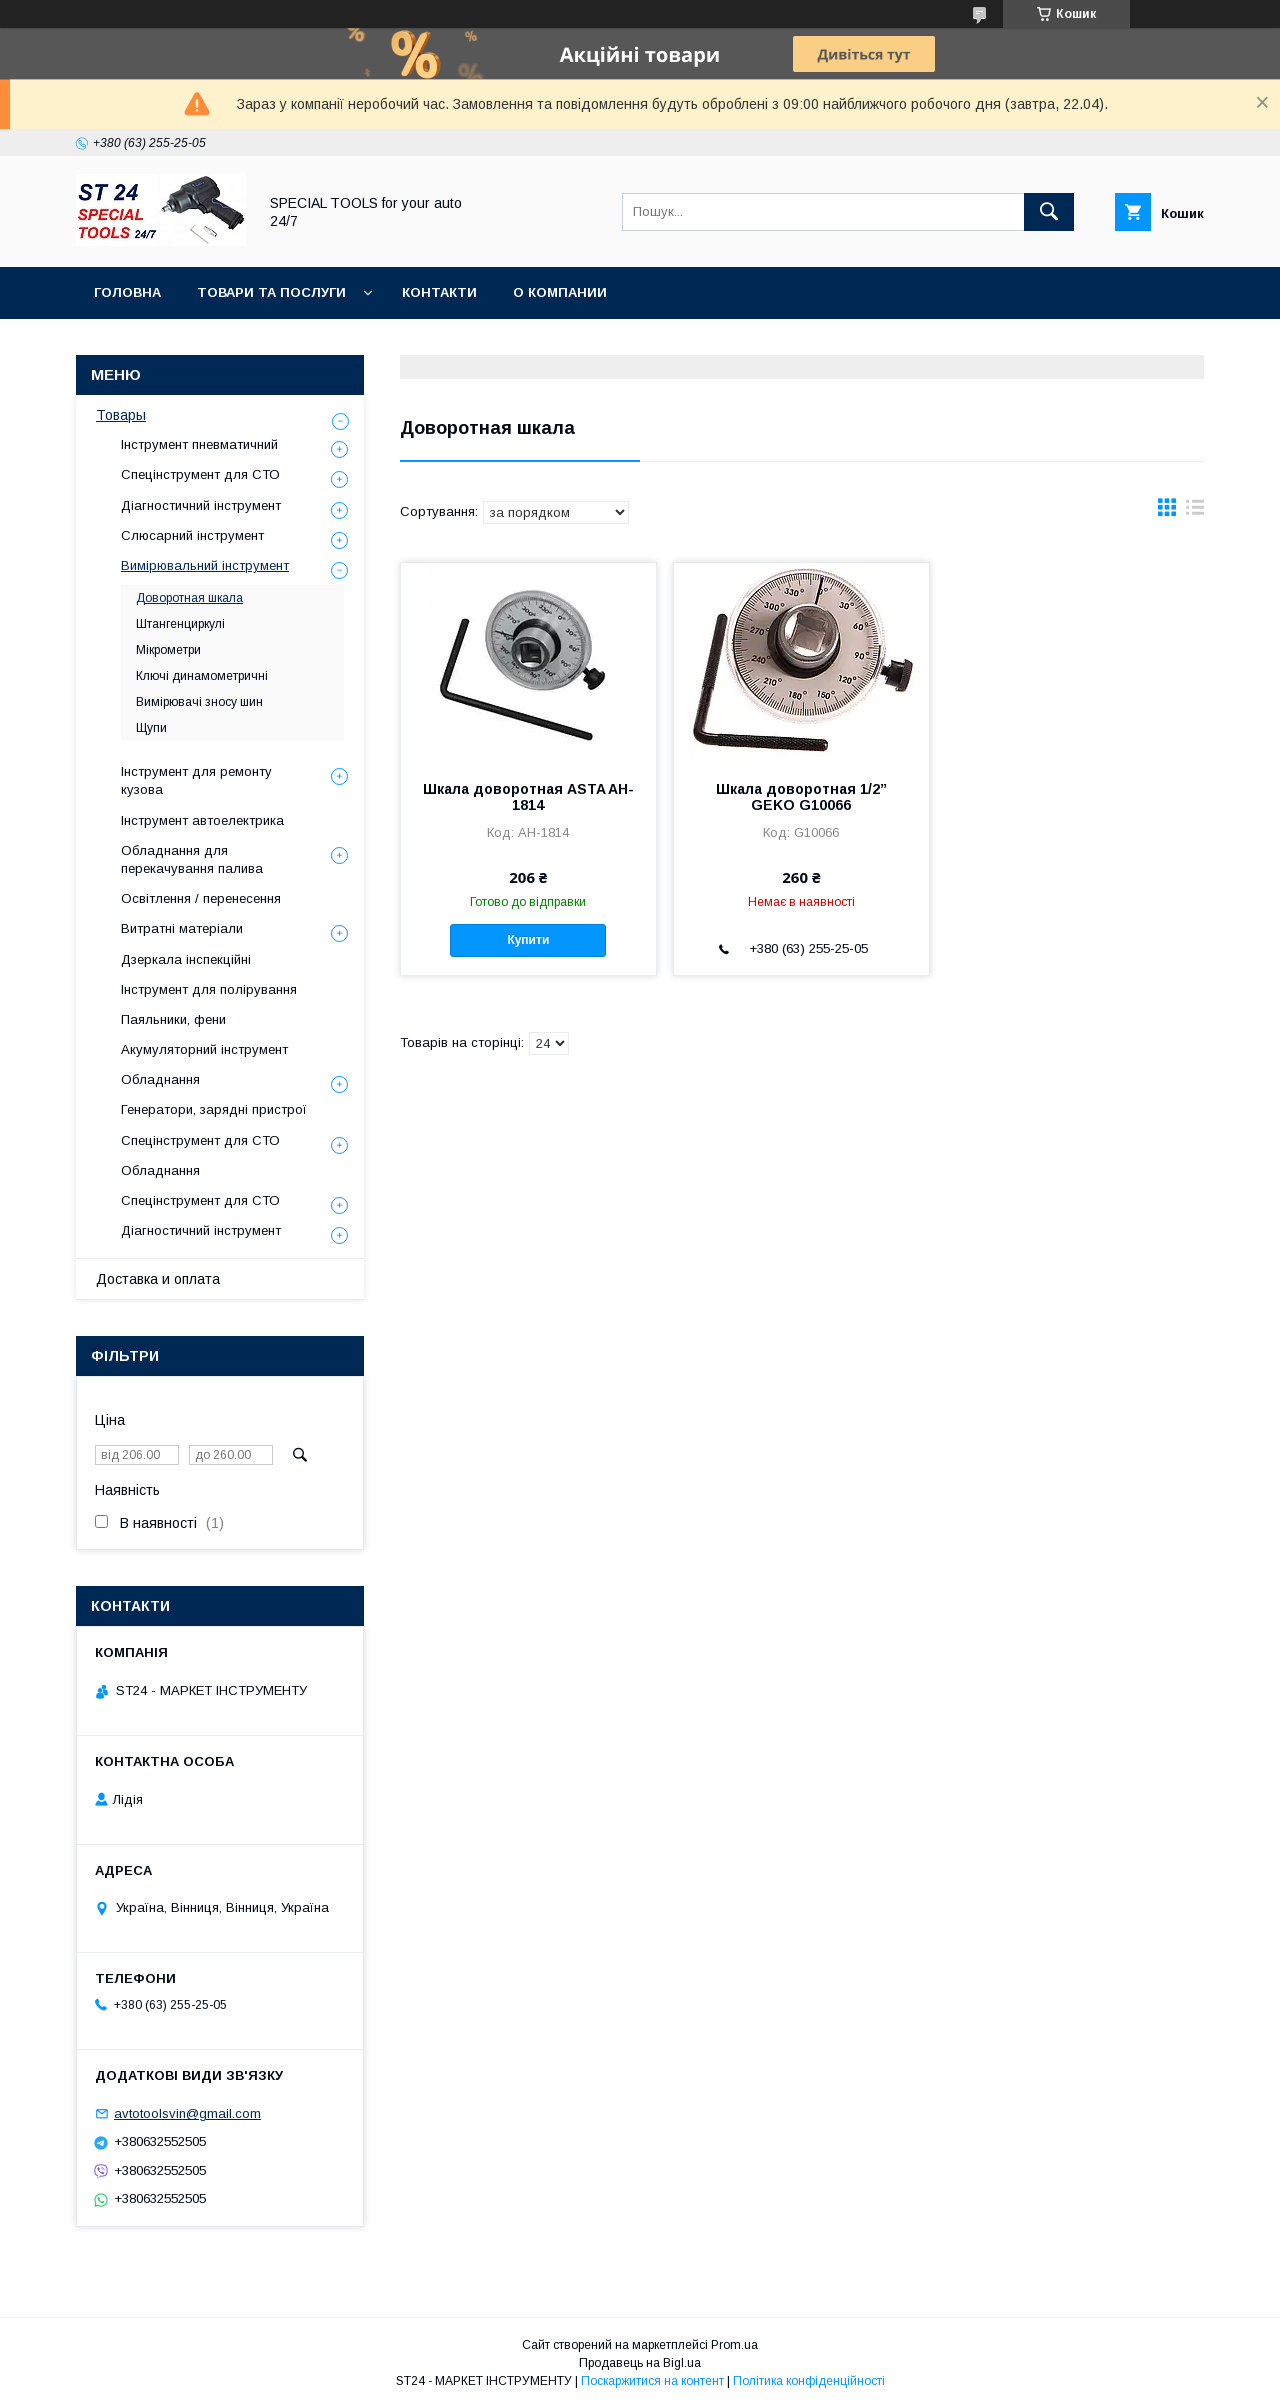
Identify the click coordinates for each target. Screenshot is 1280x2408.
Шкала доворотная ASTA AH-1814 (528, 797)
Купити (528, 940)
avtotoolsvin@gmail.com (187, 2113)
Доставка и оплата (158, 1279)
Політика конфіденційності (809, 2381)
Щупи (151, 728)
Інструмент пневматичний (199, 444)
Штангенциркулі (180, 624)
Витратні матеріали (182, 928)
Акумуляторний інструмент (204, 1049)
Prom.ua (734, 2345)
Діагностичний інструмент (201, 505)
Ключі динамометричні (202, 676)
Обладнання (160, 1079)
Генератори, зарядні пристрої (214, 1109)
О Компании (560, 292)
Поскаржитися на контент (652, 2381)
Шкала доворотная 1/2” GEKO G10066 (801, 797)
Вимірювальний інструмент (205, 565)
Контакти (439, 292)
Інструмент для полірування (209, 989)
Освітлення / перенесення (201, 898)
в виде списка (1195, 512)
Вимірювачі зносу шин (199, 702)
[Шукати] (1049, 212)
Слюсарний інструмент (192, 535)
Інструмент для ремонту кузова (196, 780)
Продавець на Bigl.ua (640, 2363)
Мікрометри (168, 650)
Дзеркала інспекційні (186, 959)
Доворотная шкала (189, 598)
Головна (127, 292)
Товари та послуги (271, 292)
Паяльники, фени (173, 1019)
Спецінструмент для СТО (200, 474)
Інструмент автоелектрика (202, 820)
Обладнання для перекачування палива (192, 859)
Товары (121, 415)
